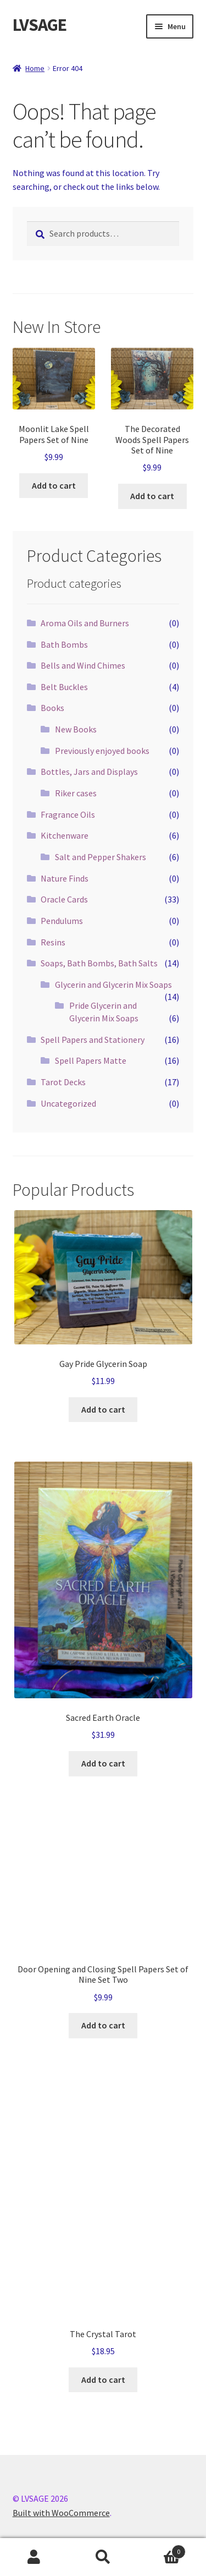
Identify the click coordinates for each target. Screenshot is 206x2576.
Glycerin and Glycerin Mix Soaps (113, 984)
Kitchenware (64, 835)
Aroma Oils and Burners (85, 622)
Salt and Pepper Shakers (100, 856)
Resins (53, 942)
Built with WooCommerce (61, 2512)
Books (52, 707)
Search (103, 2557)
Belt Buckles (64, 686)
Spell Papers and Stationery (92, 1039)
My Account (34, 2557)
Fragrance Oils (68, 814)
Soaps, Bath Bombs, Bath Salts (99, 963)
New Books (76, 729)
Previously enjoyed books (102, 750)
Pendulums (62, 920)
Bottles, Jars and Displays (89, 771)
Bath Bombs (64, 644)
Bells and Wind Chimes (83, 665)
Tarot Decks (63, 1081)
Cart (161, 2549)
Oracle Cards (64, 899)
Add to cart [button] (54, 485)
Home (34, 68)
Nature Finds (64, 878)
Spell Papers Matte (90, 1060)
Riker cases (76, 792)
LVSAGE (39, 25)
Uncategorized (68, 1103)
